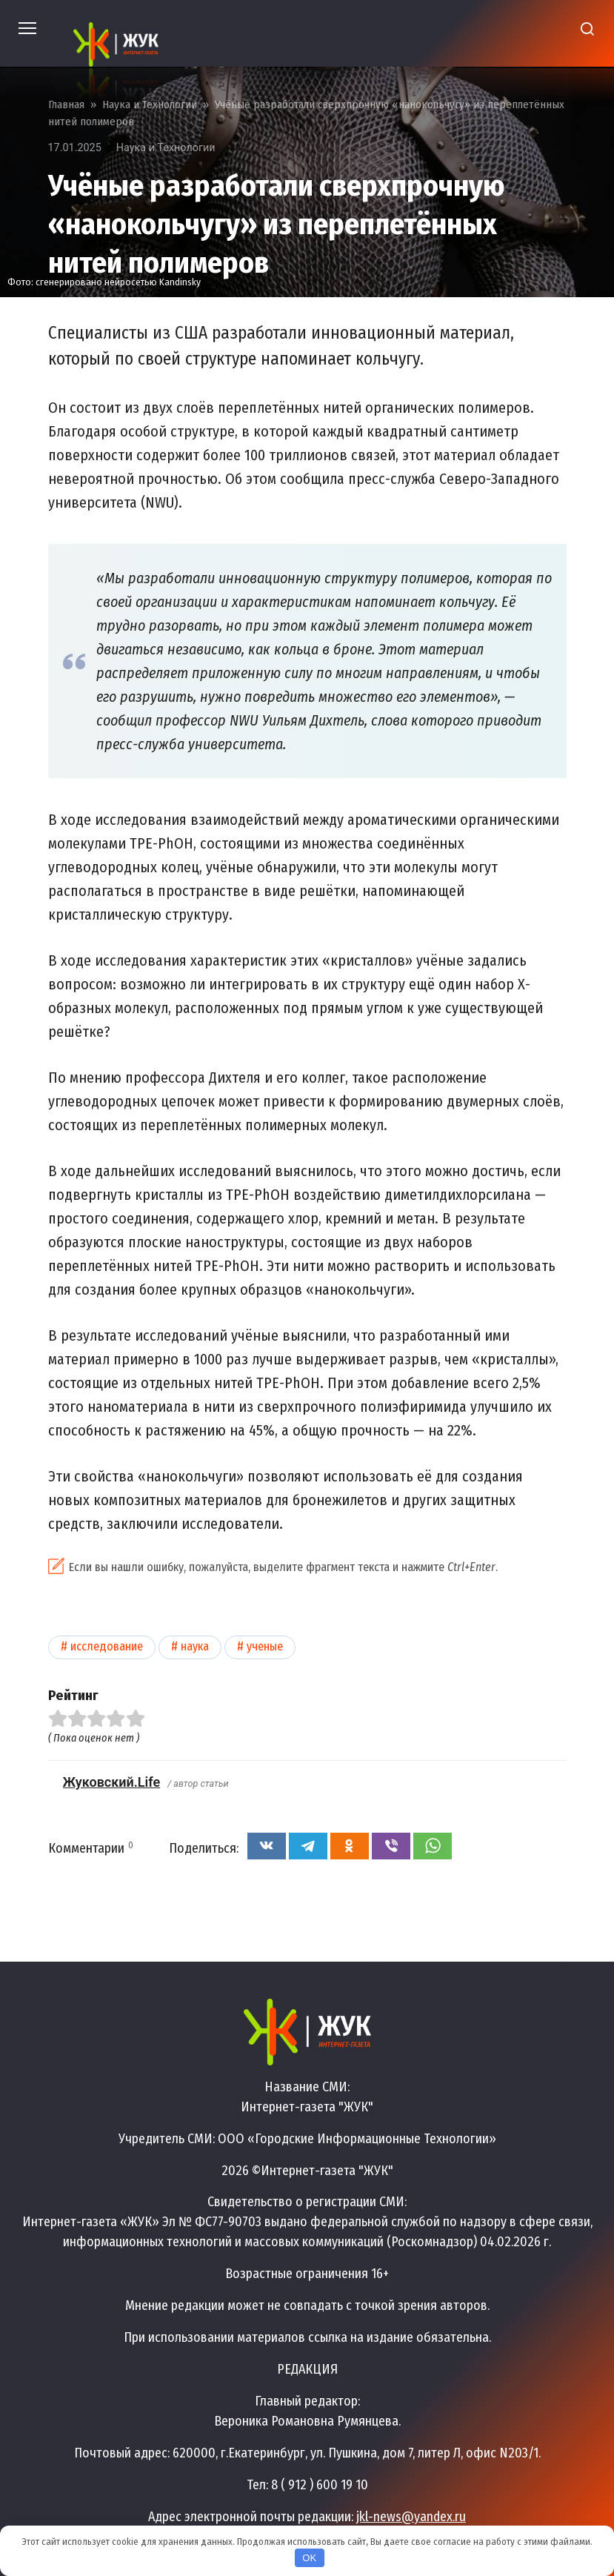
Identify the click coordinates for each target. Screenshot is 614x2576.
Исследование (106, 1646)
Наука (195, 1646)
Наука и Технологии (166, 148)
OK (309, 2557)
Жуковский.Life (112, 1782)
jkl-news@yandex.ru (411, 2517)
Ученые (265, 1646)
